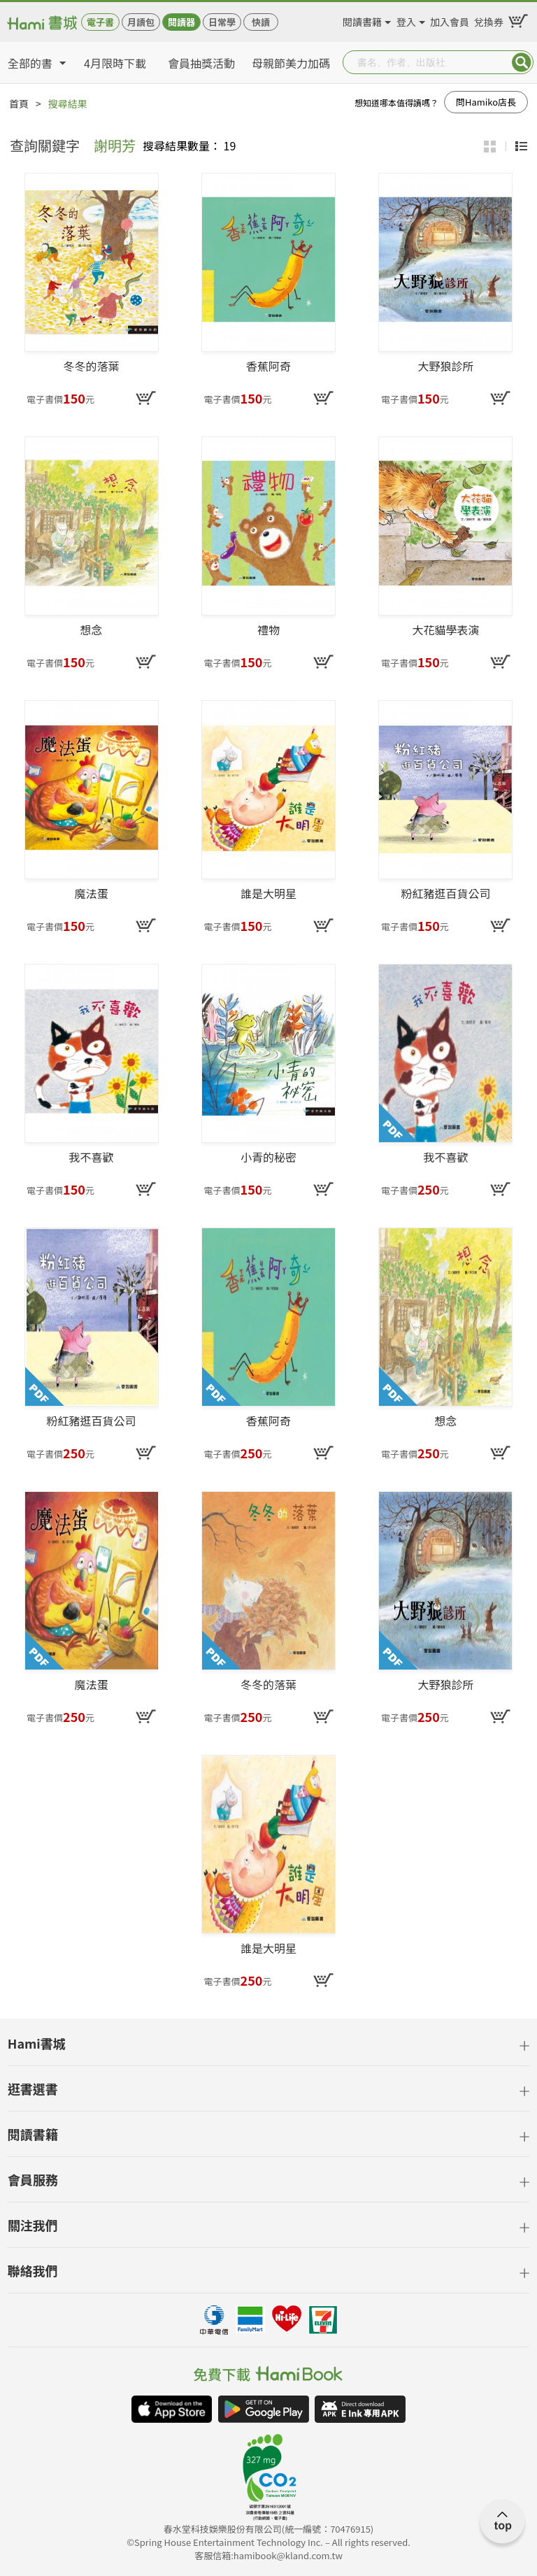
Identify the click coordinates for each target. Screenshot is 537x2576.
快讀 (261, 22)
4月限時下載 (115, 63)
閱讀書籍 (362, 19)
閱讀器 (181, 22)
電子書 (100, 22)
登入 (406, 19)
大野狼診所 (445, 366)
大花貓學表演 (445, 630)
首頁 (19, 104)
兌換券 (488, 19)
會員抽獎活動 (201, 63)
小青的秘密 (268, 1157)
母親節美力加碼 (291, 63)
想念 (91, 630)
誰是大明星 (268, 894)
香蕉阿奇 (268, 366)
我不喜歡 (91, 1157)
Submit (521, 62)
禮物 (268, 630)
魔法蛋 (91, 894)
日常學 (222, 22)
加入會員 (449, 19)
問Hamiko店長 (486, 101)
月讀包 (141, 22)
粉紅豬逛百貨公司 (445, 894)
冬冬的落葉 (92, 366)
